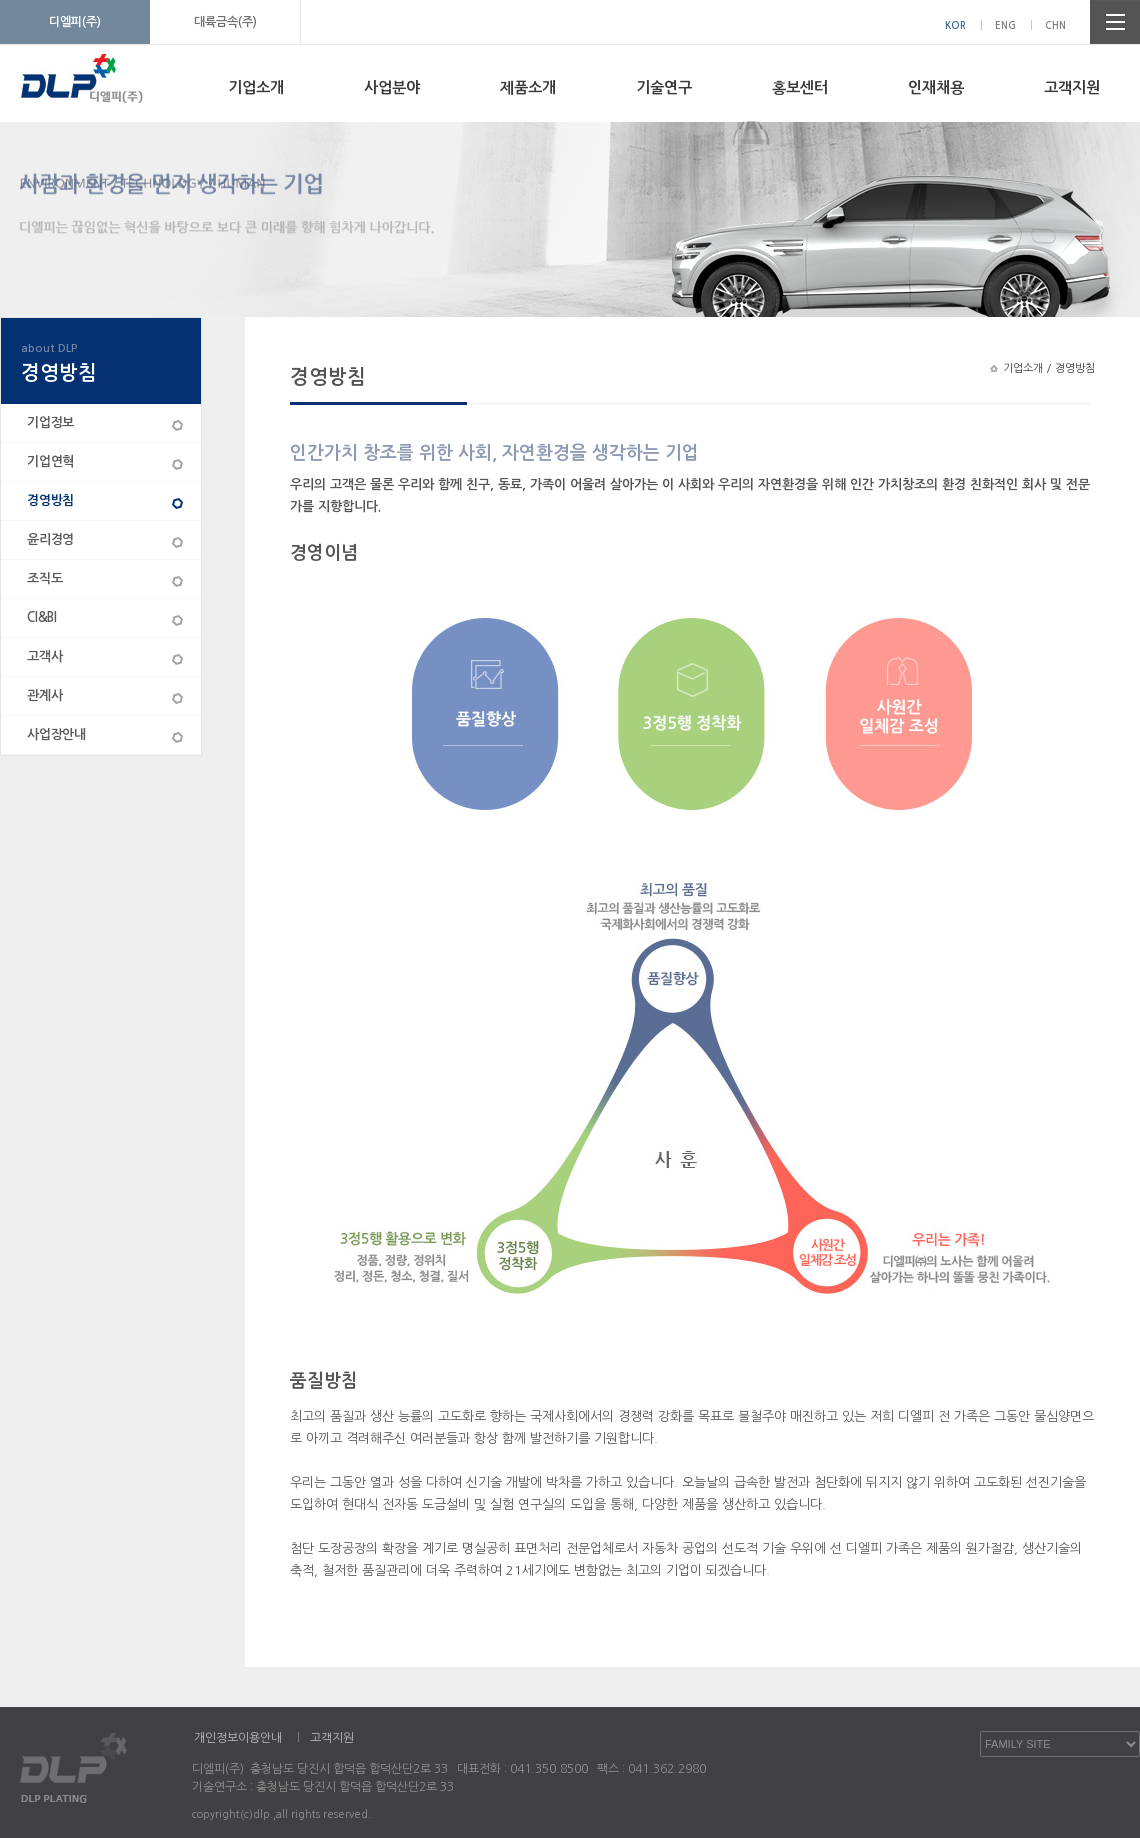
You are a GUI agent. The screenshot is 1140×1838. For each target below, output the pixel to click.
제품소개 (528, 87)
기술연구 (664, 87)
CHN (1055, 25)
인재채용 (936, 87)
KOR (955, 25)
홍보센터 (800, 87)
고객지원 (1072, 87)
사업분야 (392, 87)
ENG (1005, 25)
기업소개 (256, 87)
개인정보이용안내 (238, 1738)
